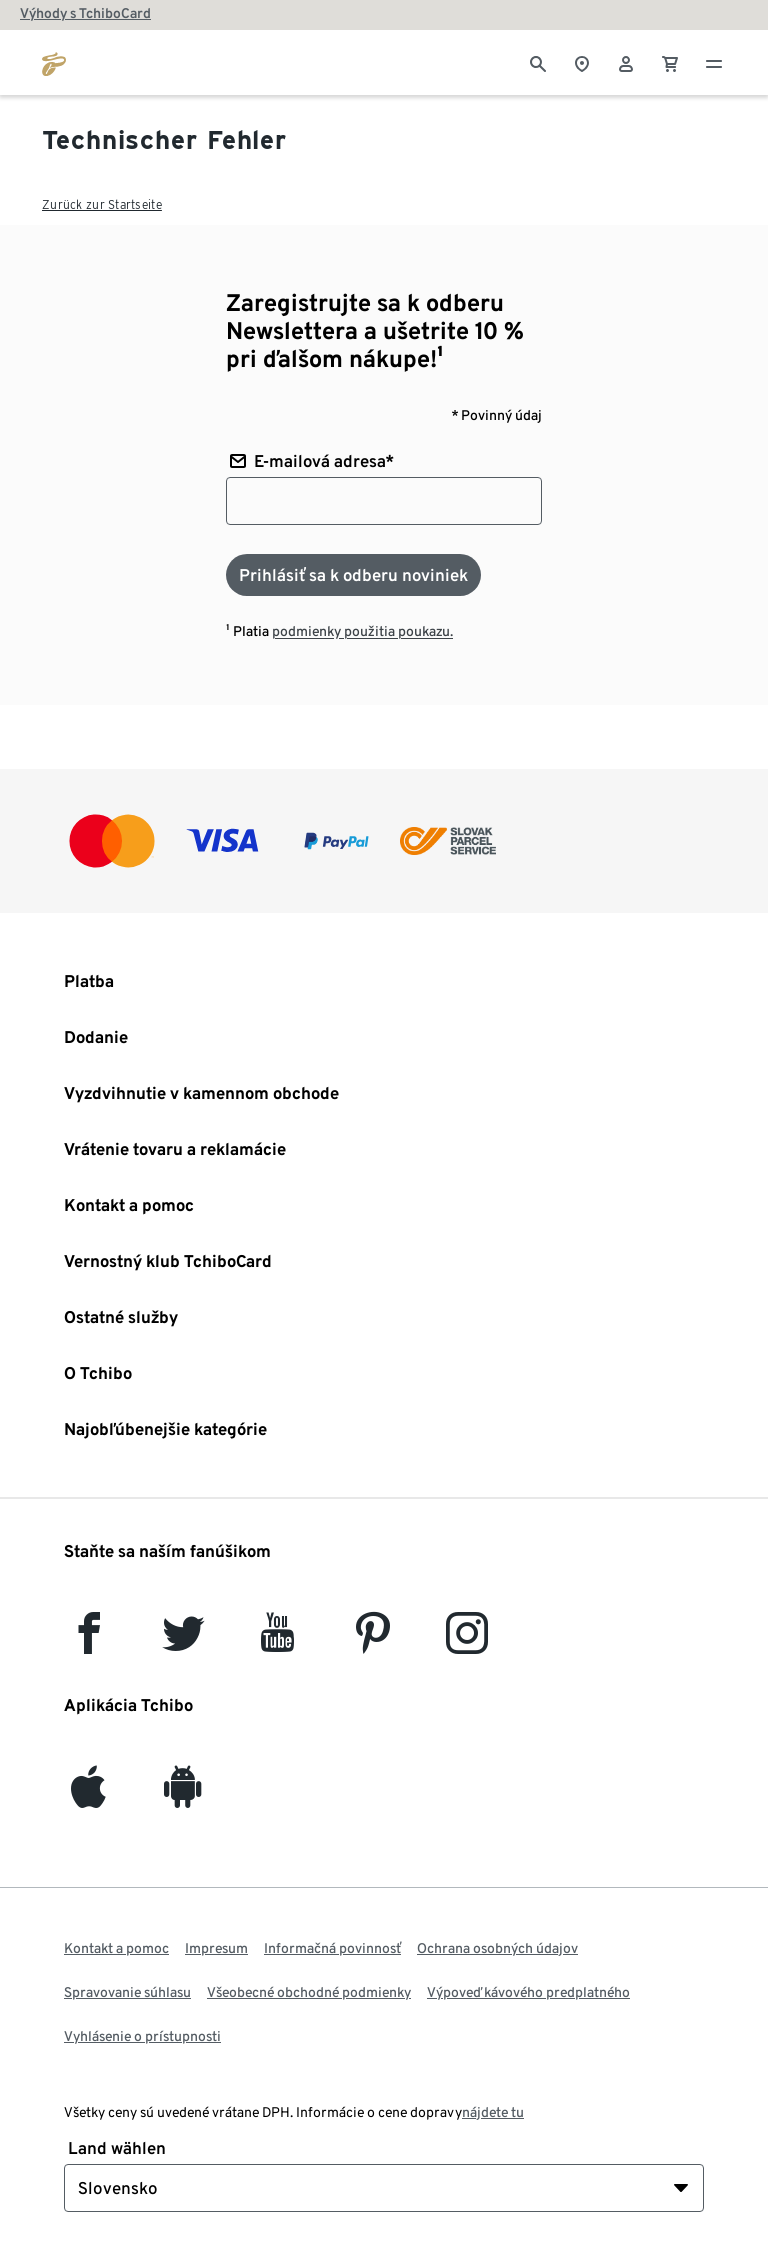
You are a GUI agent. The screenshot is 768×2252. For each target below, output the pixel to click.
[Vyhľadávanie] (538, 62)
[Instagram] (467, 1642)
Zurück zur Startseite (102, 204)
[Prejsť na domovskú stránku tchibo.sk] (54, 62)
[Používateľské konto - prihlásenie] (626, 62)
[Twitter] (183, 1642)
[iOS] (88, 1796)
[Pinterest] (372, 1642)
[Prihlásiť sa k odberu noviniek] (353, 575)
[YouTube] (278, 1642)
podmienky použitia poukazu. (362, 631)
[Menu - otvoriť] (714, 62)
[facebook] (89, 1642)
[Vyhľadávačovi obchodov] (582, 62)
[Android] (183, 1796)
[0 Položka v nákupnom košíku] (670, 62)
